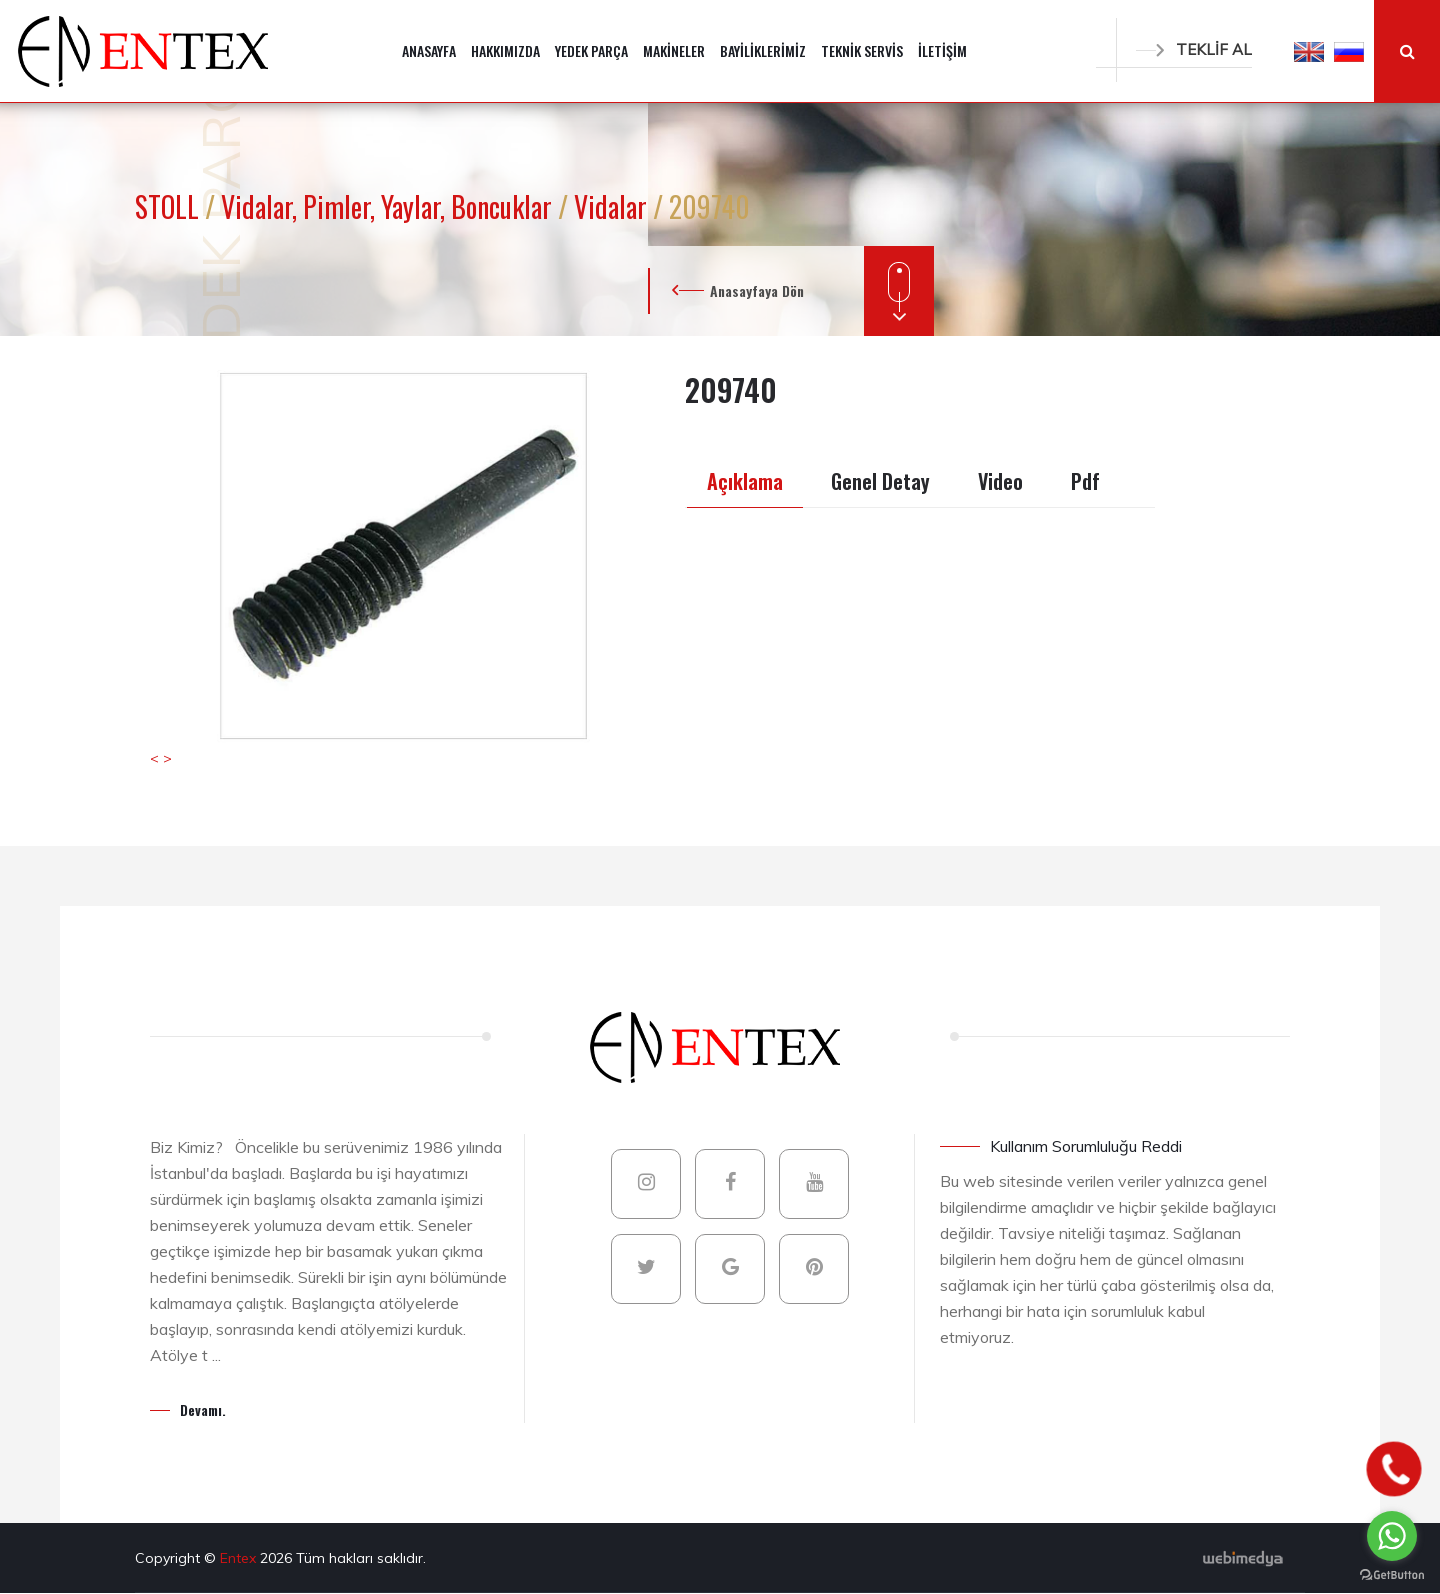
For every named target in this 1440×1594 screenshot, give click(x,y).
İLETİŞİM (942, 50)
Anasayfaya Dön (757, 290)
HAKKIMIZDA (505, 50)
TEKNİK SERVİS (862, 50)
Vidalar (613, 206)
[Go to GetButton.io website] (1392, 1574)
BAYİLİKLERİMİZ (763, 50)
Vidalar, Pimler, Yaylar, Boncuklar (389, 206)
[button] (1309, 51)
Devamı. (203, 1409)
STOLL (170, 206)
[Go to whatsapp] (1392, 1536)
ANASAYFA (429, 50)
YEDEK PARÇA (591, 50)
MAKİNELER (674, 50)
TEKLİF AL (1194, 49)
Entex (240, 1558)
